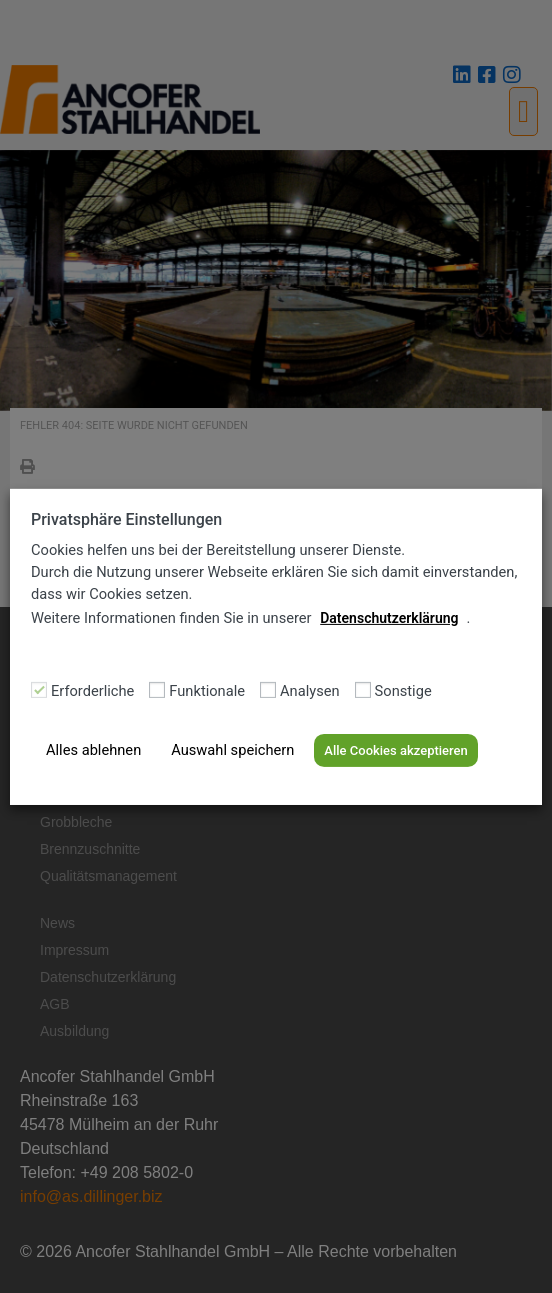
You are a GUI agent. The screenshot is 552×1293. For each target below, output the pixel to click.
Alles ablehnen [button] (93, 750)
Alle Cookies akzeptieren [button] (395, 750)
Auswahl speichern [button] (232, 750)
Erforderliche (92, 691)
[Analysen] (268, 690)
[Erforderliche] (39, 690)
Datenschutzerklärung (389, 618)
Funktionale (207, 691)
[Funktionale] (157, 690)
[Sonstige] (363, 690)
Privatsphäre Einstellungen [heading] (126, 518)
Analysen (310, 691)
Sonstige (403, 691)
